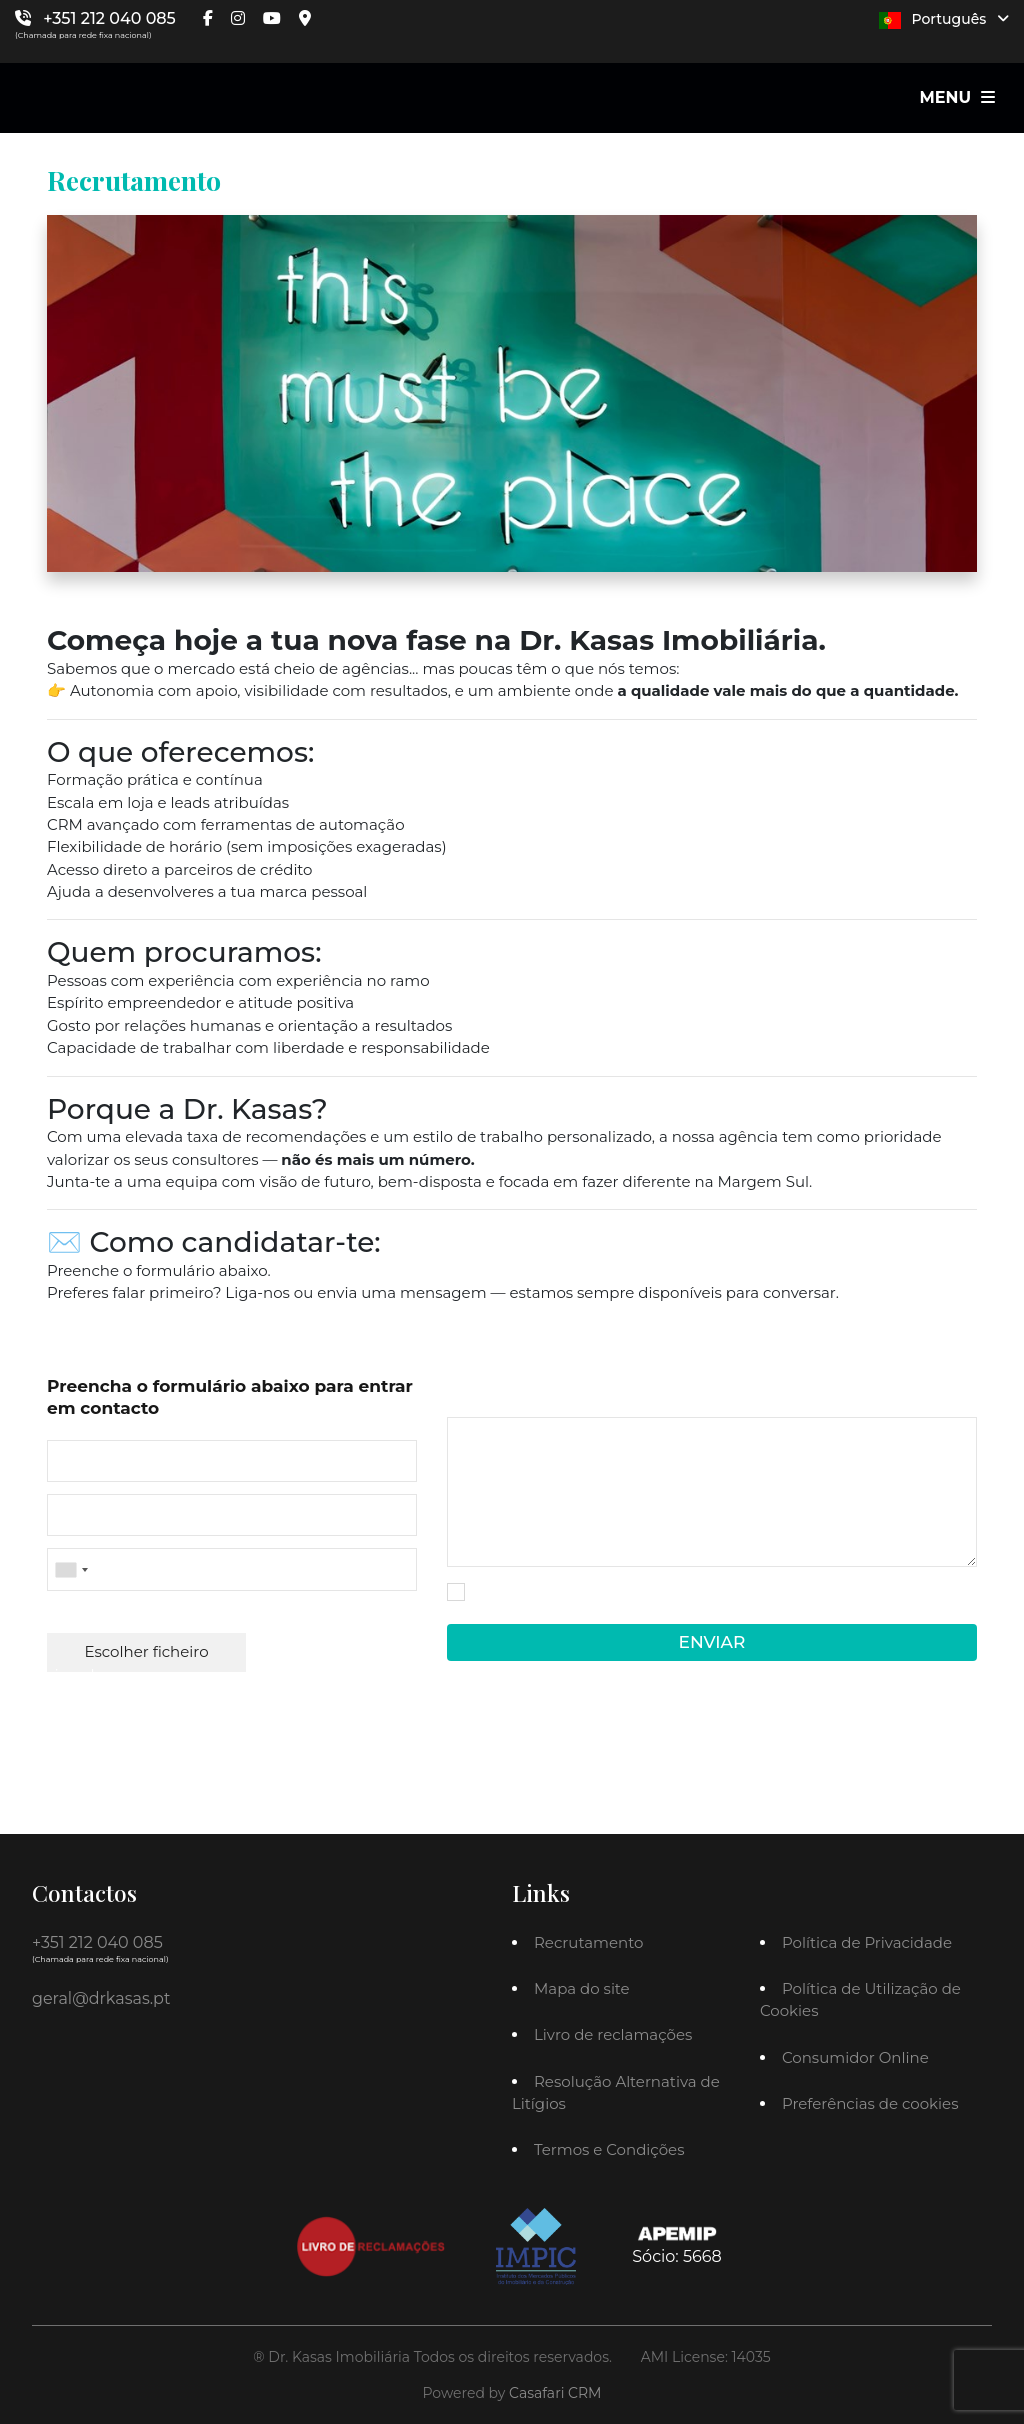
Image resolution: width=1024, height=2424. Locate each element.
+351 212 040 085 (109, 18)
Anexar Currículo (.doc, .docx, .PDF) (167, 1614)
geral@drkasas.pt (101, 1998)
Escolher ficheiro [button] (147, 1651)
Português (944, 19)
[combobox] (232, 1569)
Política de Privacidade (539, 1606)
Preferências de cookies (870, 2103)
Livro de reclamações (613, 2034)
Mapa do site (582, 1988)
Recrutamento (588, 1942)
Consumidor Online (855, 2057)
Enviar (712, 1642)
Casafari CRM (555, 2393)
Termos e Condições (609, 2149)
